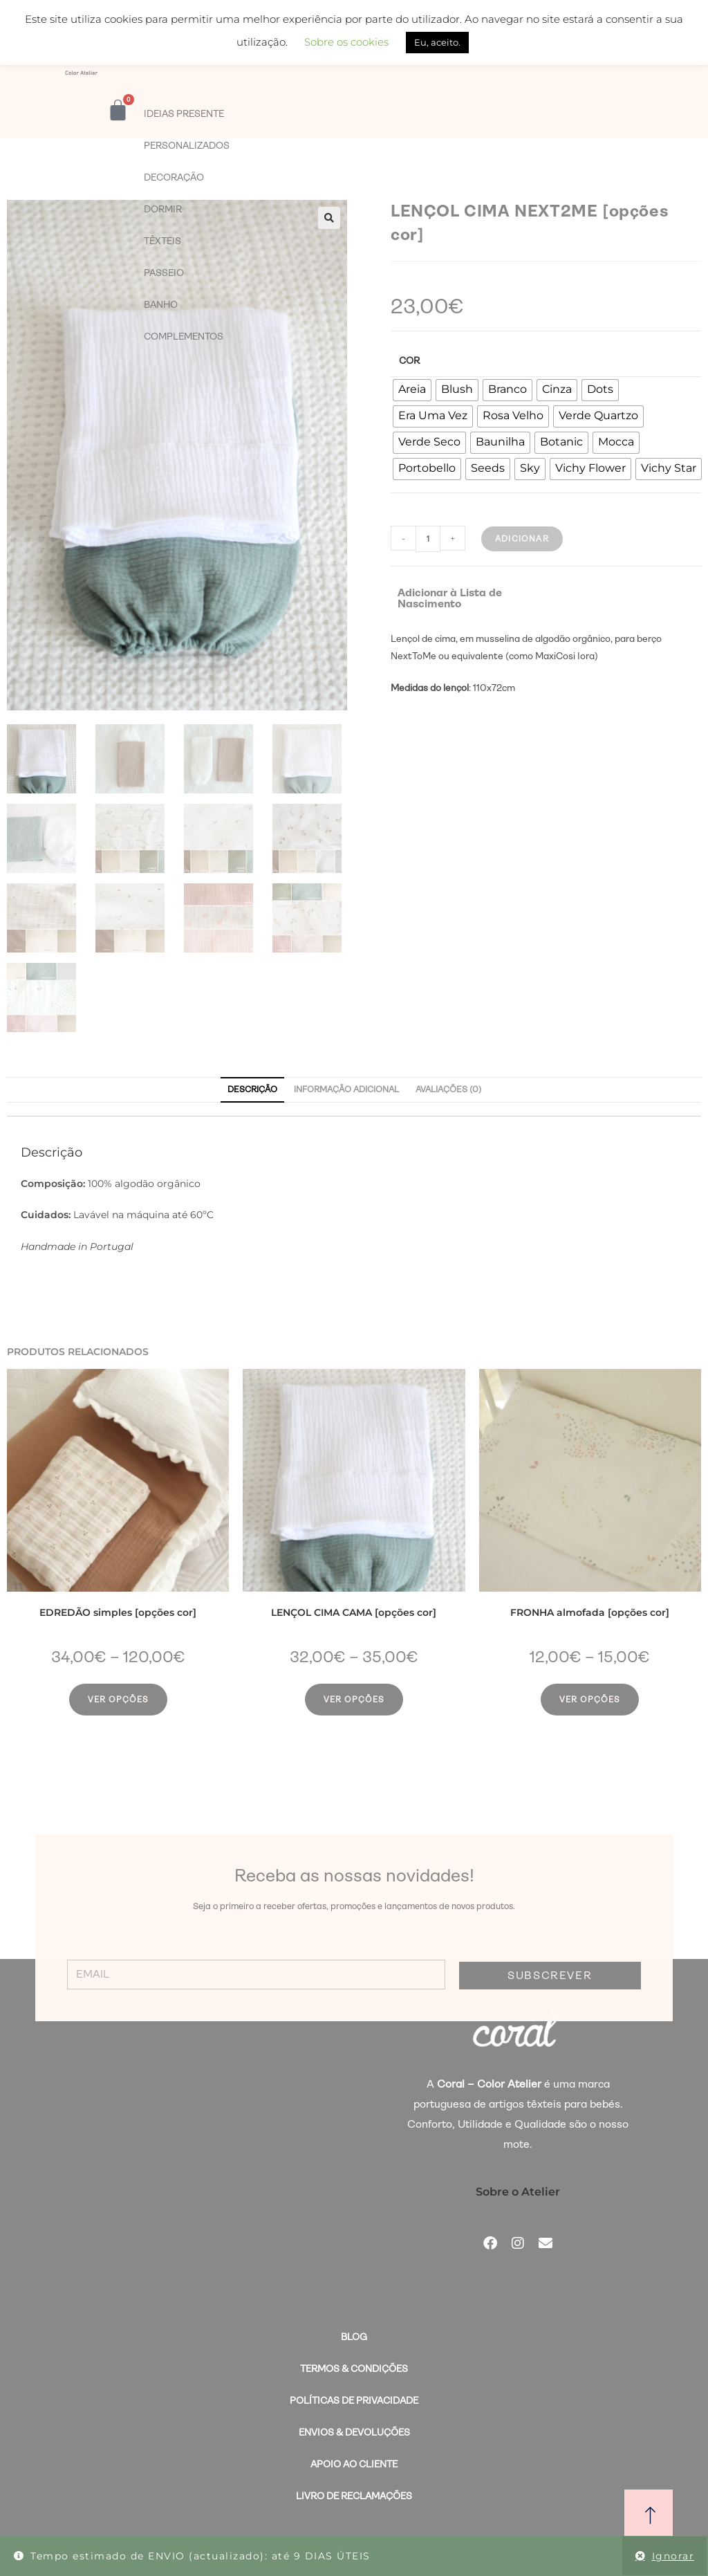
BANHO (161, 304)
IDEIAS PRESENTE (184, 113)
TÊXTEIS (162, 240)
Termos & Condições (354, 2368)
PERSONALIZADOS (187, 145)
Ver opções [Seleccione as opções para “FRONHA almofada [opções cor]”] (589, 1699)
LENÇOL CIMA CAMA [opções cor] (353, 1612)
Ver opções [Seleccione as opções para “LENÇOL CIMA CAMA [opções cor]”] (354, 1699)
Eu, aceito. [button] (437, 42)
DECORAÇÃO (174, 177)
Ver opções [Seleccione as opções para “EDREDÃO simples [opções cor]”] (118, 1699)
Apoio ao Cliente (354, 2463)
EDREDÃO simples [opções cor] (117, 1612)
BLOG (354, 2336)
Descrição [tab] (252, 1089)
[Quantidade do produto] (428, 539)
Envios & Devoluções (354, 2432)
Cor (409, 360)
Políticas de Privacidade (354, 2400)
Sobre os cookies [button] (346, 41)
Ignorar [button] (673, 2556)
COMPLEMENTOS (183, 336)
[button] (329, 218)
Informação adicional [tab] (346, 1089)
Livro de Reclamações (354, 2495)
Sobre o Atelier (518, 2191)
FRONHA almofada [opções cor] (589, 1612)
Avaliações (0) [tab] (448, 1089)
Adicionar (522, 539)
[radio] (412, 390)
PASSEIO (164, 272)
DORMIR (163, 208)
